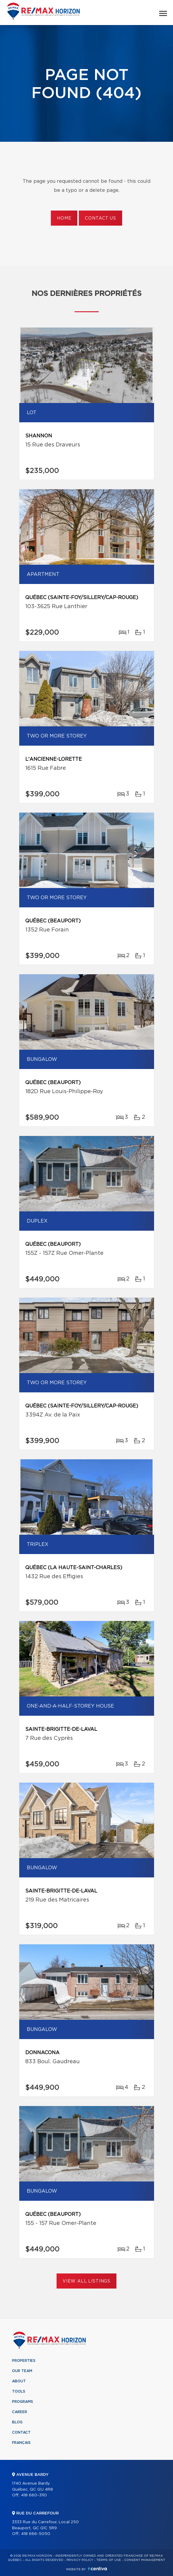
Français (21, 2442)
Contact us (100, 218)
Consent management (144, 2560)
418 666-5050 (35, 2534)
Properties (24, 2360)
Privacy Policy (79, 2560)
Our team (22, 2371)
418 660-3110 (34, 2495)
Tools (18, 2391)
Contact (21, 2432)
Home (64, 218)
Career (19, 2412)
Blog (17, 2422)
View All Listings (86, 2281)
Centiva (97, 2569)
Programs (22, 2401)
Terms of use (108, 2560)
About (19, 2381)
